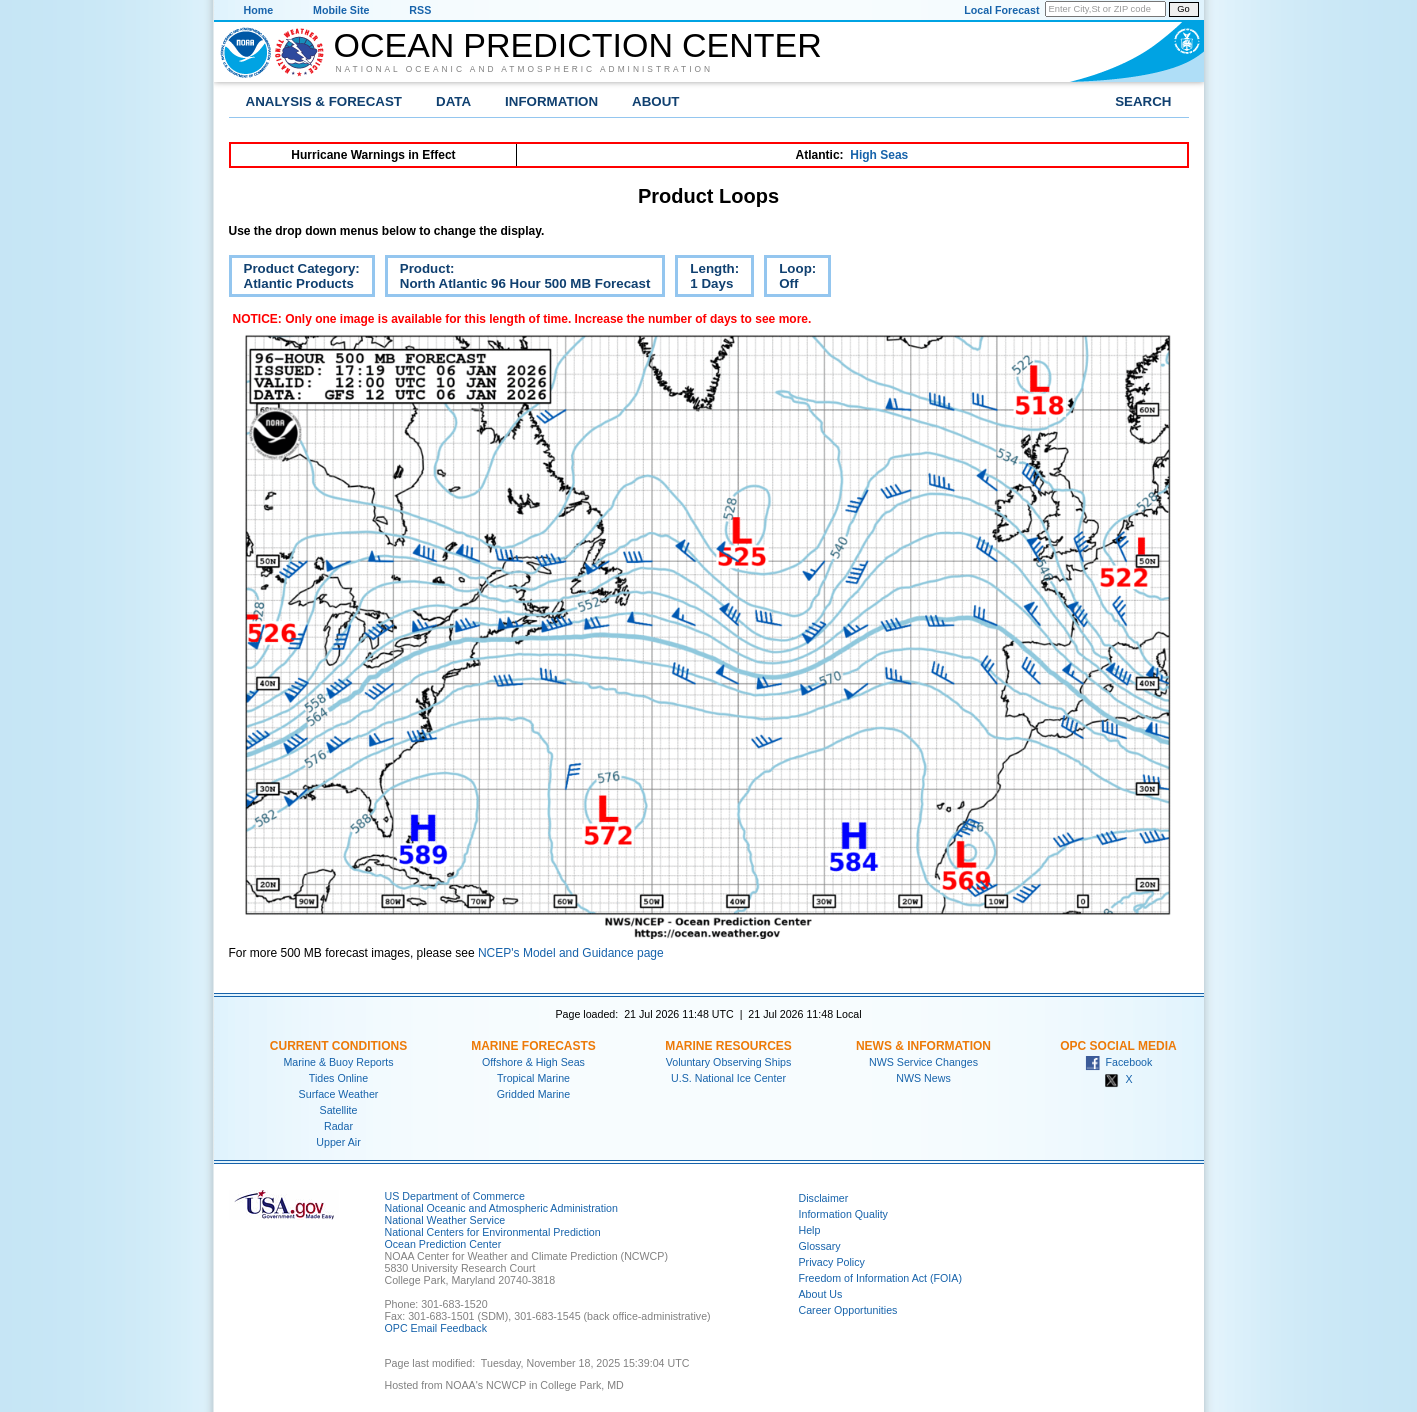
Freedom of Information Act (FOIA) (880, 1278)
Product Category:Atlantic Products (294, 279)
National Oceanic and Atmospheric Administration (525, 69)
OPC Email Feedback (436, 1328)
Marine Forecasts (533, 1046)
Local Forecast (1001, 10)
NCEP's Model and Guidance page (571, 953)
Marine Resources (728, 1046)
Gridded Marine (533, 1094)
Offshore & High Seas (533, 1062)
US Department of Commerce (455, 1196)
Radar (338, 1126)
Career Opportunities (848, 1310)
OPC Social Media (1118, 1046)
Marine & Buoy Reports (338, 1062)
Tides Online (338, 1078)
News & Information (923, 1046)
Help (810, 1230)
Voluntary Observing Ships (729, 1062)
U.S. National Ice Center (728, 1078)
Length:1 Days (707, 279)
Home (259, 10)
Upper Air (338, 1142)
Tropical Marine (533, 1078)
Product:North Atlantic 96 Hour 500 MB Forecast (518, 279)
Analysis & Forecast (324, 101)
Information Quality (843, 1214)
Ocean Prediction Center (578, 45)
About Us (821, 1294)
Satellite (339, 1110)
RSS (420, 10)
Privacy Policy (832, 1262)
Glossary (820, 1246)
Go (1183, 9)
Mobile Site (341, 10)
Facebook (1119, 1062)
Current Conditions (338, 1046)
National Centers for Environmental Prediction (493, 1232)
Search (1143, 101)
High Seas (879, 155)
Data (453, 101)
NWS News (923, 1078)
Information (551, 101)
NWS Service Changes (923, 1062)
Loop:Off (790, 279)
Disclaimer (824, 1198)
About (655, 101)
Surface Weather (339, 1094)
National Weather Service (445, 1220)
